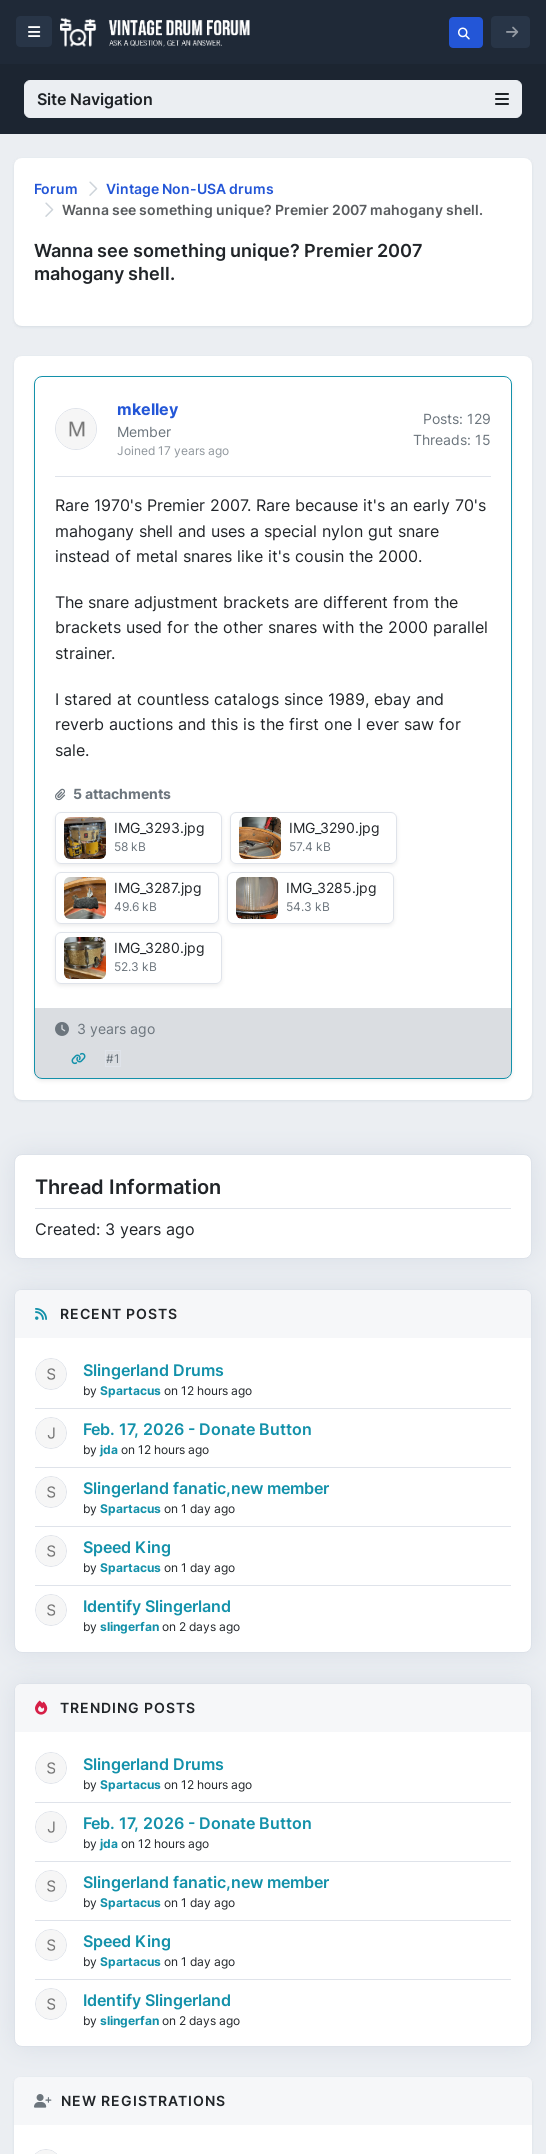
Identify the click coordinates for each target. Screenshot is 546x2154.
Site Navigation (273, 99)
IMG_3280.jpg (159, 947)
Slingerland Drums (153, 1370)
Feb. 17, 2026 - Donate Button (197, 1429)
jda (110, 1449)
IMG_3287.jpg (158, 887)
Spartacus (132, 1390)
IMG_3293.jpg (159, 827)
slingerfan (131, 1626)
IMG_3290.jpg (334, 827)
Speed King (127, 1547)
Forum (56, 188)
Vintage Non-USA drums (190, 188)
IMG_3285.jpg (331, 887)
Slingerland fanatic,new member (206, 1488)
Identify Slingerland (157, 1606)
